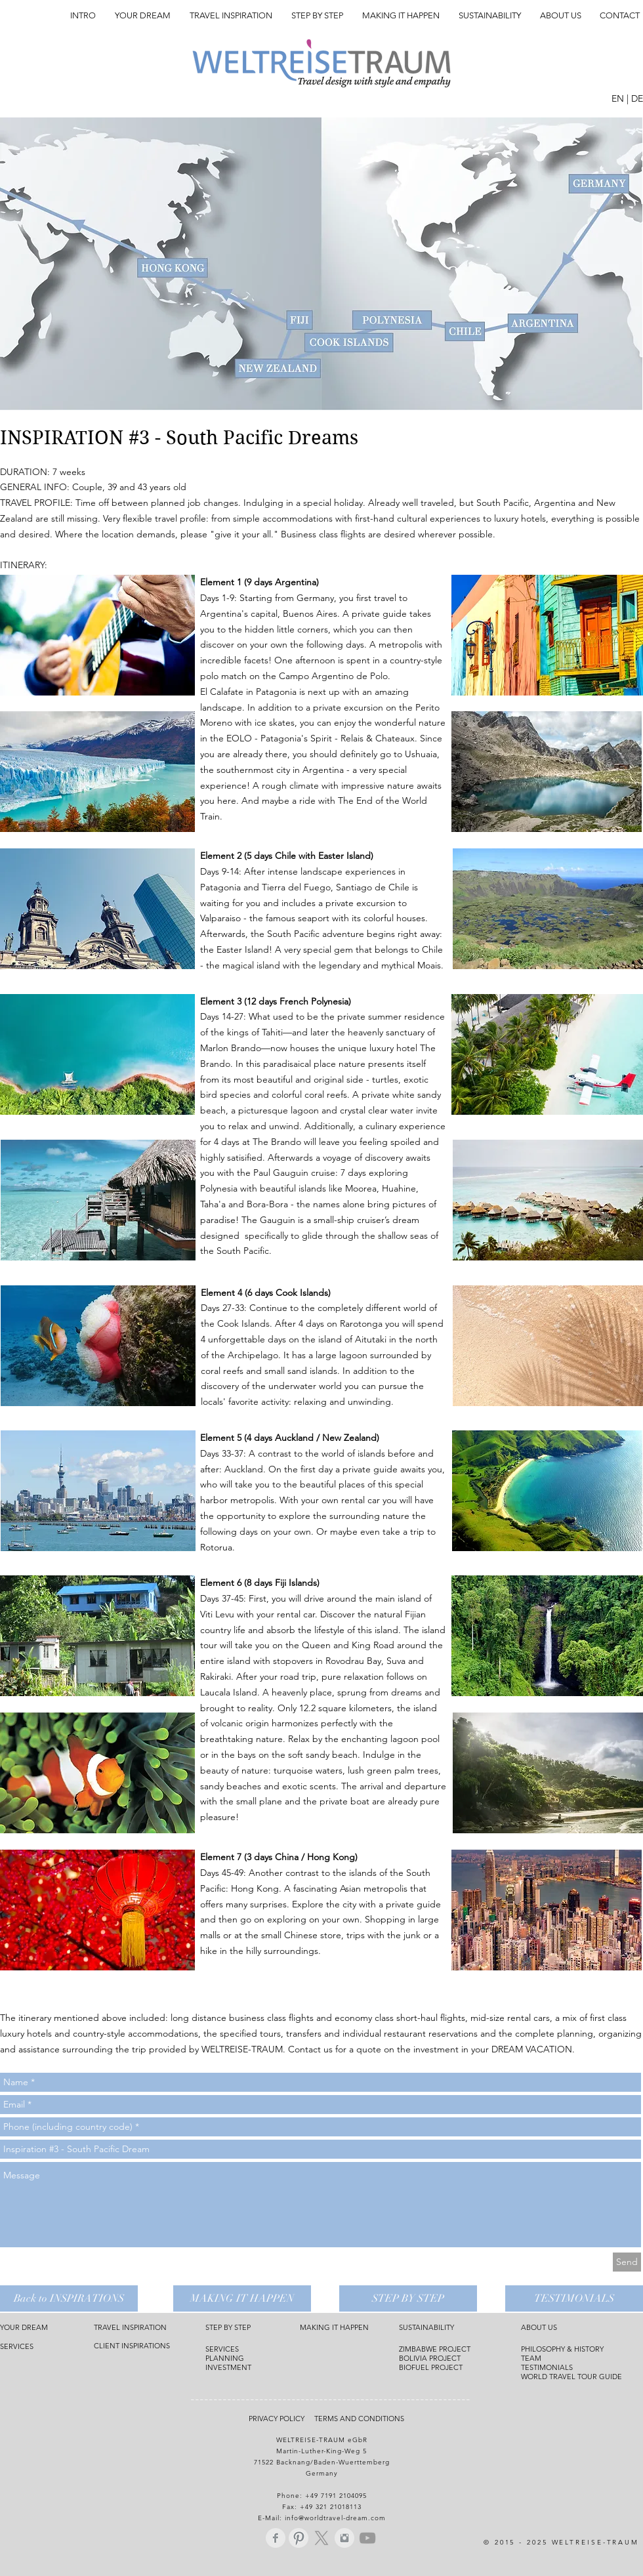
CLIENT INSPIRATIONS (132, 2345)
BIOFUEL (415, 2367)
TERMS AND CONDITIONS (360, 2418)
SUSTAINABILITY (426, 2327)
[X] (321, 2538)
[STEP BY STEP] (408, 2298)
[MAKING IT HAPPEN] (242, 2298)
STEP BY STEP (228, 2327)
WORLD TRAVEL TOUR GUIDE (571, 2376)
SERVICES (16, 2346)
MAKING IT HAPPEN (334, 2327)
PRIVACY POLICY (280, 2418)
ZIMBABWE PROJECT (434, 2349)
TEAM (531, 2358)
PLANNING (224, 2358)
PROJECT (445, 2358)
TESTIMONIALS (547, 2367)
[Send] (627, 2262)
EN (618, 98)
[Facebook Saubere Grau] (275, 2538)
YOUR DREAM (24, 2327)
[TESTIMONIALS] (574, 2298)
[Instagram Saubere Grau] (344, 2538)
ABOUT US (539, 2327)
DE (637, 98)
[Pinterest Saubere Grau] (298, 2538)
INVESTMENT (228, 2367)
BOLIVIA (414, 2358)
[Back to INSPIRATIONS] (69, 2298)
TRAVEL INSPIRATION (130, 2327)
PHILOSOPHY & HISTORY (562, 2349)
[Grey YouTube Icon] (367, 2538)
